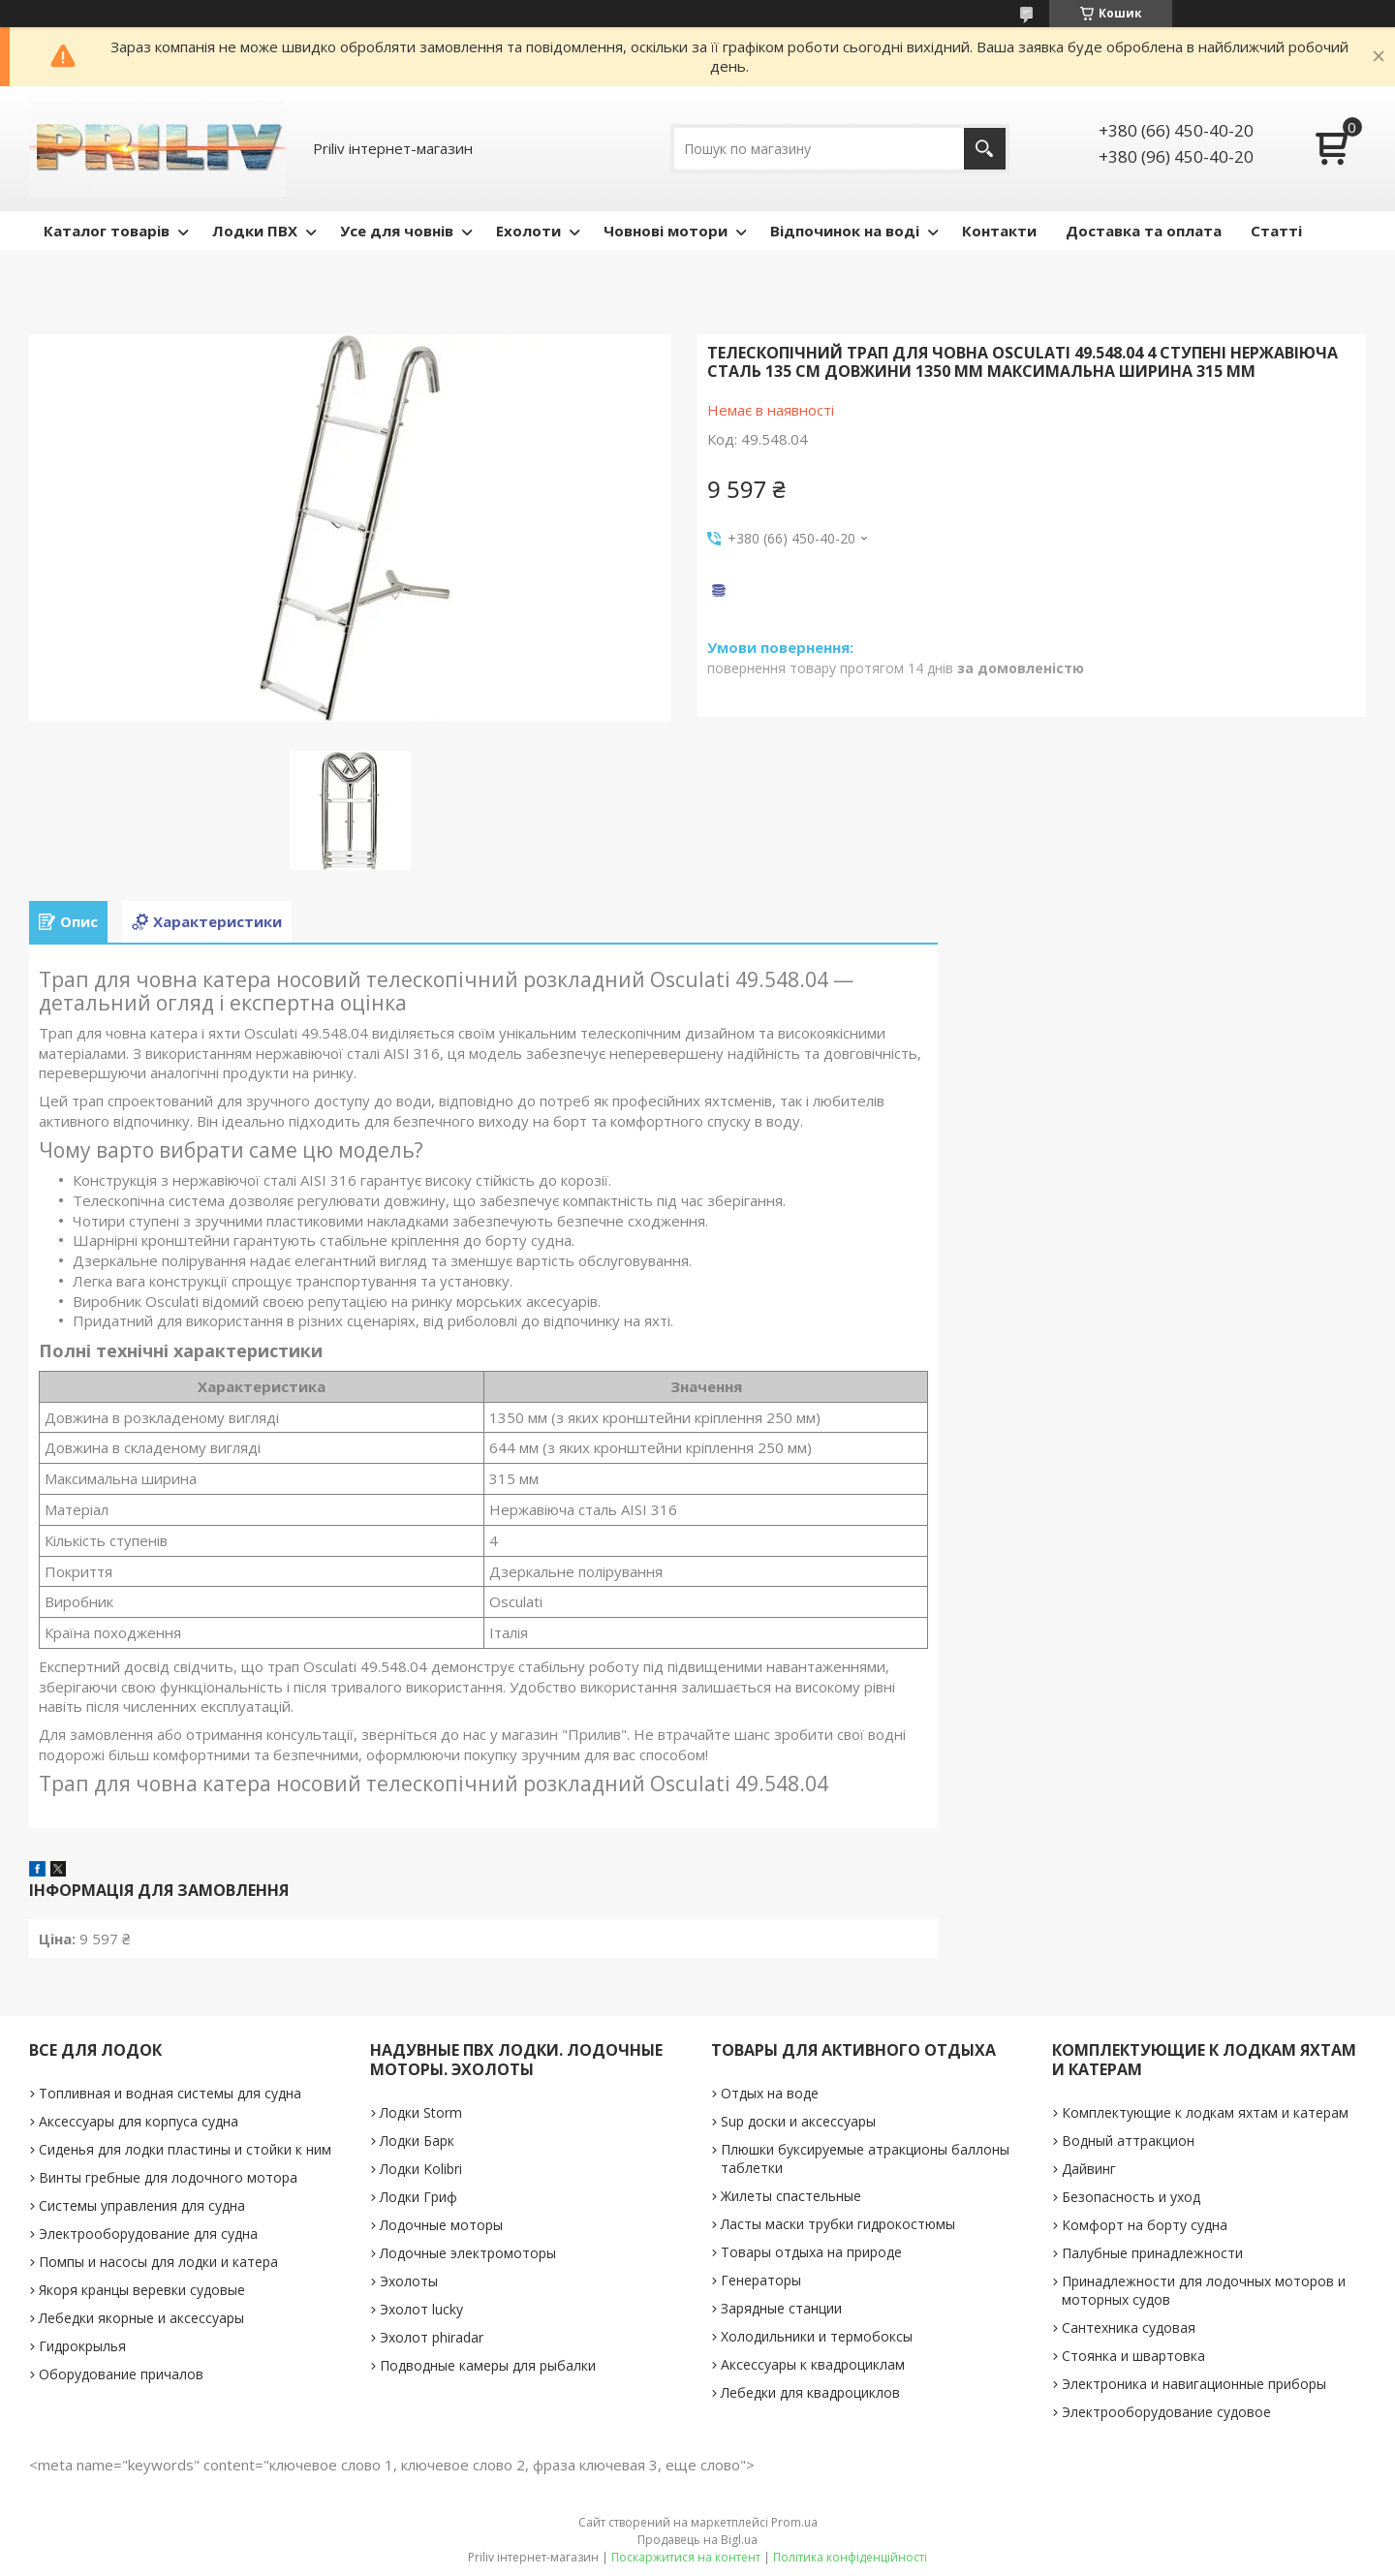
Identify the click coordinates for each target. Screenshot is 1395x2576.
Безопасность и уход (1131, 2197)
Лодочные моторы (441, 2225)
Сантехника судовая (1128, 2327)
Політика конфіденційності (850, 2557)
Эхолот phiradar (431, 2337)
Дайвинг (1089, 2168)
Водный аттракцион (1128, 2140)
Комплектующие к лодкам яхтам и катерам (1205, 2112)
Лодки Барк (417, 2140)
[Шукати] (985, 149)
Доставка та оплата (1144, 230)
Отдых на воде (770, 2093)
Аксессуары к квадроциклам (813, 2364)
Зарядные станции (781, 2308)
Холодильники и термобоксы (817, 2336)
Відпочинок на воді (844, 230)
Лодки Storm (421, 2112)
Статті (1276, 230)
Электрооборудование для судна (148, 2233)
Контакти (999, 230)
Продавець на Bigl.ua (697, 2539)
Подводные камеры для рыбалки (488, 2365)
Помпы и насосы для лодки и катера (158, 2261)
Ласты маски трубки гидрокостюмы (838, 2224)
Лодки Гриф (418, 2197)
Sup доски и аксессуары (798, 2121)
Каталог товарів (107, 230)
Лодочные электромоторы (468, 2253)
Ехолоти (528, 230)
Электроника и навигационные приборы (1194, 2383)
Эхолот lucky (421, 2309)
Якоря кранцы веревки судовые (142, 2290)
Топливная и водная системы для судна (170, 2093)
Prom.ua (794, 2522)
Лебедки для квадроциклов (810, 2392)
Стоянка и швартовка (1133, 2355)
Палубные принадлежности (1152, 2253)
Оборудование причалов (121, 2374)
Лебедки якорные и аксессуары (141, 2318)
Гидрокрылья (82, 2346)
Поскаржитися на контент (685, 2557)
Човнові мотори (666, 230)
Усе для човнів (396, 230)
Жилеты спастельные (791, 2196)
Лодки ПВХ (254, 230)
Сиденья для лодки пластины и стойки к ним (185, 2149)
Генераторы (761, 2280)
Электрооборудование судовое (1166, 2412)
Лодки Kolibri (421, 2168)
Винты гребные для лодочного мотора (168, 2177)
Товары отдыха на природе (811, 2252)
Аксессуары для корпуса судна (138, 2121)
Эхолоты (409, 2281)
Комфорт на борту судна (1144, 2225)
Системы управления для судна (142, 2205)
